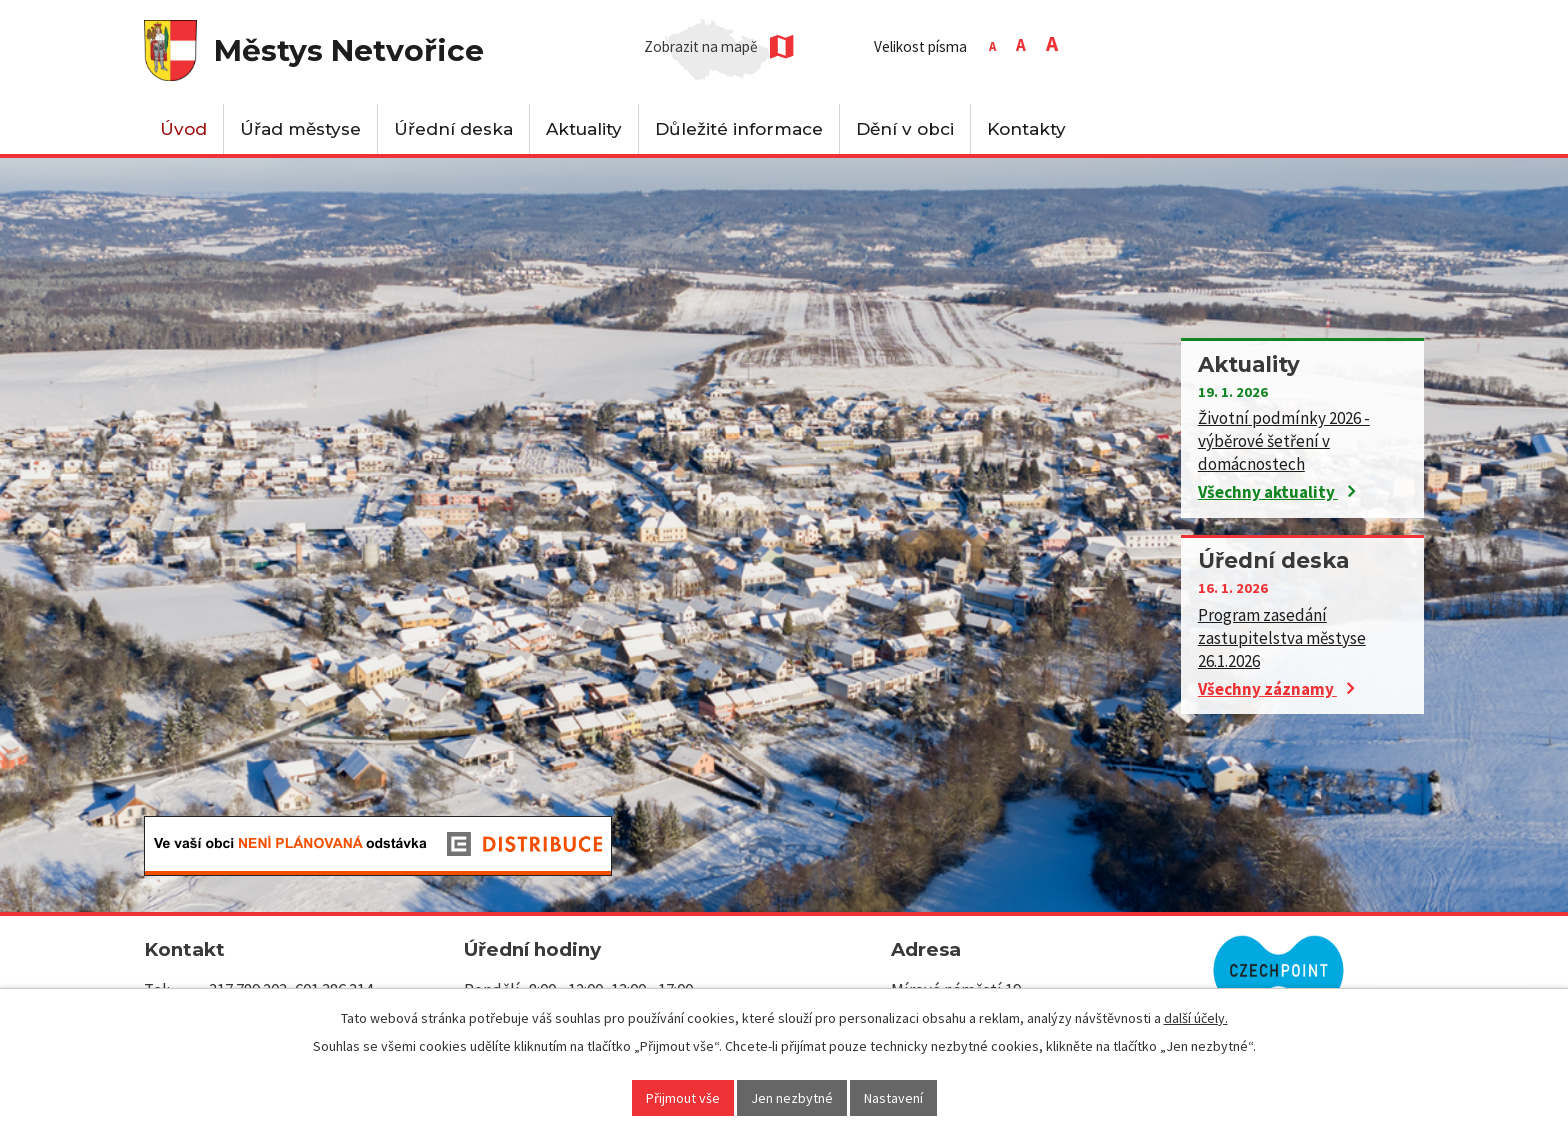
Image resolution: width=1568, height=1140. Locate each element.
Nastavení (893, 1098)
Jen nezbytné (792, 1098)
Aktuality (584, 129)
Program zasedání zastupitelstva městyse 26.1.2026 (1282, 638)
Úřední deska (453, 129)
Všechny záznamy (1276, 689)
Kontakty (1026, 129)
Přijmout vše (683, 1098)
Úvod (183, 129)
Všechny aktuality (1276, 492)
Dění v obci (905, 129)
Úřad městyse (300, 129)
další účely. (1196, 1018)
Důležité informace (739, 129)
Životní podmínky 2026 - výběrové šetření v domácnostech (1284, 441)
